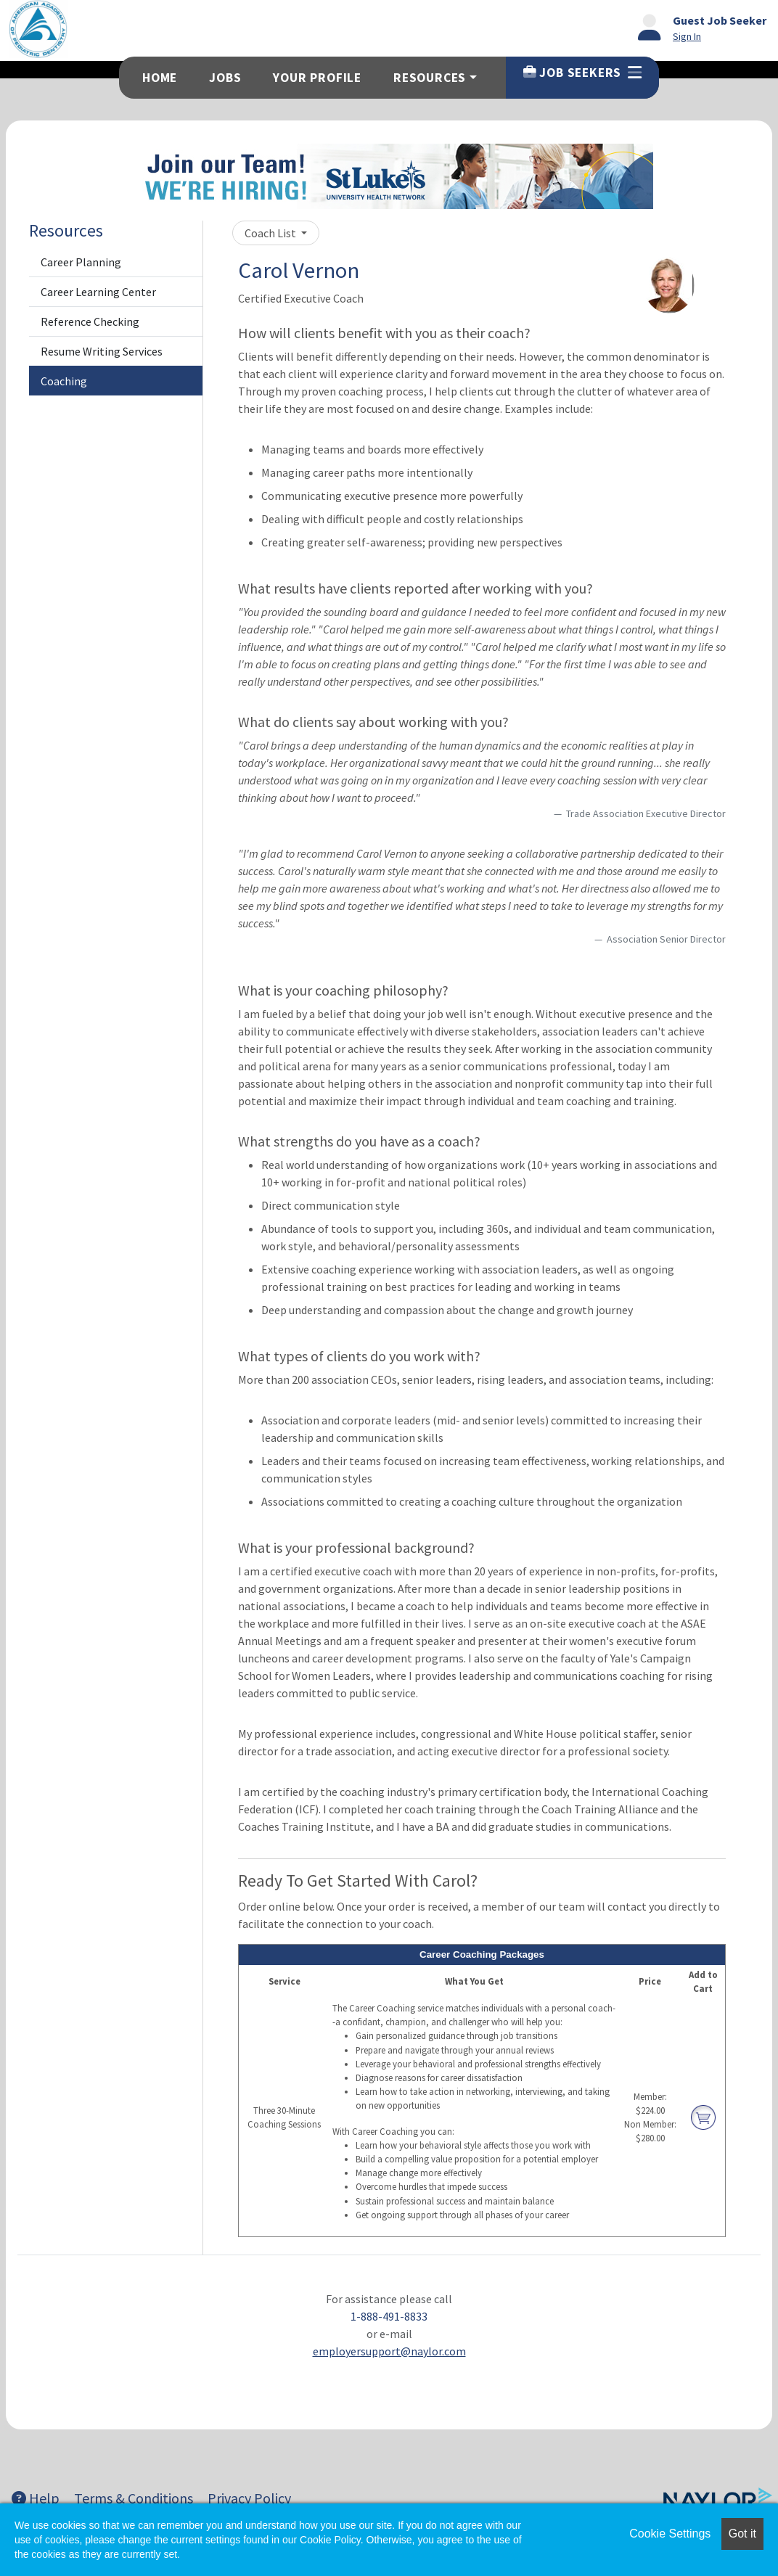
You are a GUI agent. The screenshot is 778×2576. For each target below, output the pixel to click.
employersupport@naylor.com (389, 2351)
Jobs (225, 78)
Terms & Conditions (133, 2498)
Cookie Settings (670, 2533)
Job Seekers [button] (582, 73)
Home (159, 78)
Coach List (271, 233)
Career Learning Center (98, 291)
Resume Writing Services (102, 351)
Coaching (64, 381)
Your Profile (317, 78)
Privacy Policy (249, 2498)
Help (36, 2498)
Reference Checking (90, 321)
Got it (742, 2533)
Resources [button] (429, 78)
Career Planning (81, 262)
